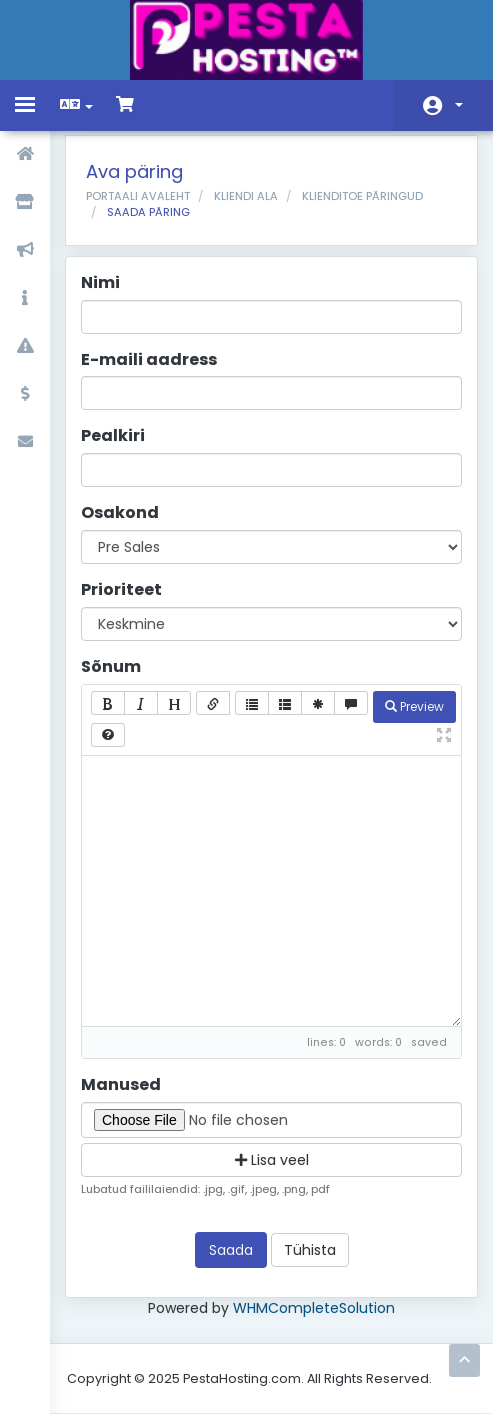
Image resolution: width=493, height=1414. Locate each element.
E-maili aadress (149, 360)
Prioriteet (121, 590)
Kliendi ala (246, 196)
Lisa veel (272, 1160)
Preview (414, 706)
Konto (459, 105)
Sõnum (111, 667)
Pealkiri (113, 436)
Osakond (120, 513)
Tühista (310, 1250)
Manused (121, 1085)
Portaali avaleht (138, 196)
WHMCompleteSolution (314, 1308)
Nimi (100, 283)
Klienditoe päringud (362, 196)
